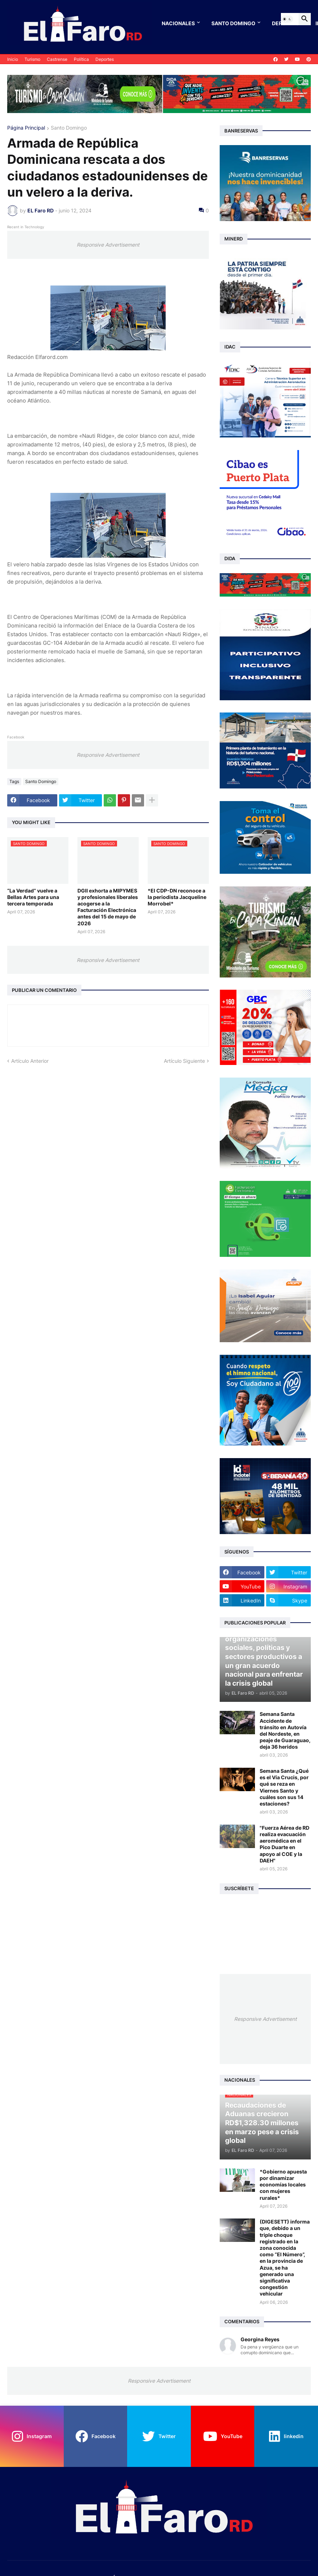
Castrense (57, 59)
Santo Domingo (233, 23)
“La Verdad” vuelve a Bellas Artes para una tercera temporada (33, 897)
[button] (287, 19)
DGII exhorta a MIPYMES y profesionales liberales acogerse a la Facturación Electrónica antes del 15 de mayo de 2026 (107, 906)
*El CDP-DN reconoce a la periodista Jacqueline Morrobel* (177, 897)
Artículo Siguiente (184, 1061)
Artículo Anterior (30, 1061)
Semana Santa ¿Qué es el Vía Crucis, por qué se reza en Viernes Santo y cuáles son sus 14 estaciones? (284, 1787)
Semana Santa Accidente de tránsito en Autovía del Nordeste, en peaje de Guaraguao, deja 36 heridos (285, 1730)
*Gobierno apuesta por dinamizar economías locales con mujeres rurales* (283, 2184)
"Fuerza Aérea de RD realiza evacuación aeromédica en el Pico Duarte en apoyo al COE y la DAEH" (284, 1844)
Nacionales (178, 23)
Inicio (12, 59)
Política (81, 59)
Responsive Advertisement (108, 245)
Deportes (104, 59)
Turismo (32, 59)
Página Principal (26, 128)
